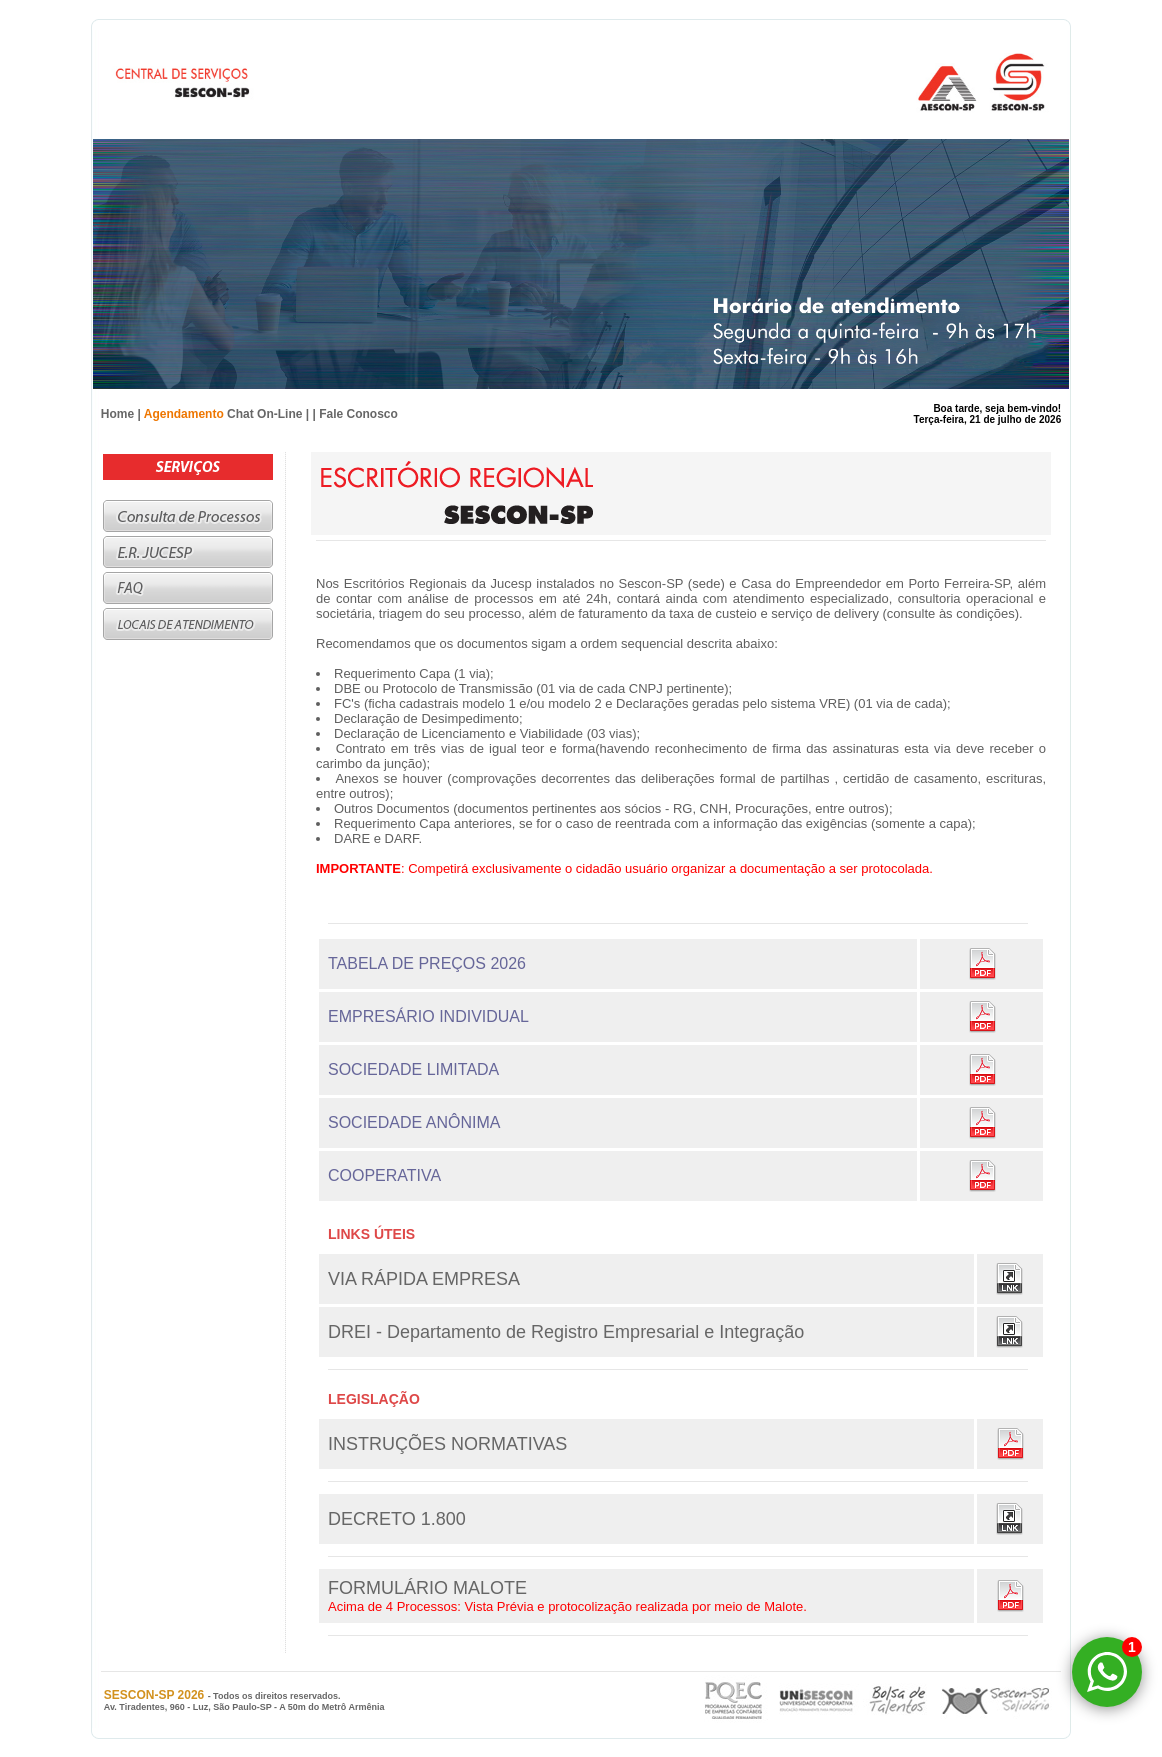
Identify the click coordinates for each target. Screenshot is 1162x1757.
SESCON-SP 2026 (156, 1695)
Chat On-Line (264, 414)
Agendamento (184, 414)
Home (117, 414)
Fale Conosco (358, 414)
